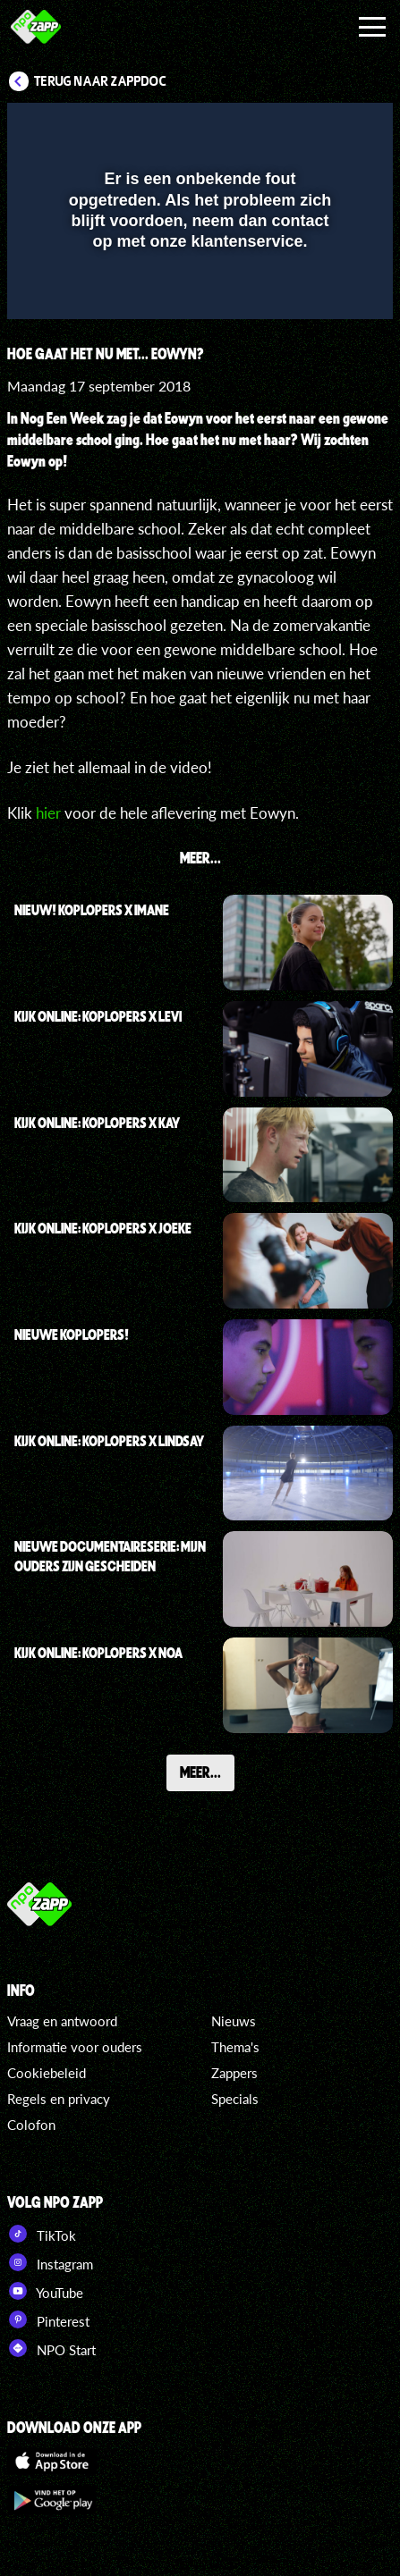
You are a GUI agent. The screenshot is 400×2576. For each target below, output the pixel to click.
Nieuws (233, 2021)
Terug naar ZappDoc (100, 81)
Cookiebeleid (46, 2073)
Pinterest (48, 2319)
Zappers (234, 2073)
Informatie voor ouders (74, 2047)
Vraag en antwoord (62, 2021)
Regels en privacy (58, 2099)
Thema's (235, 2047)
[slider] (197, 297)
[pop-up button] (297, 128)
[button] (333, 128)
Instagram (50, 2262)
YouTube (45, 2291)
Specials (235, 2099)
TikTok (41, 2233)
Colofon (31, 2125)
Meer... (200, 1771)
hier (48, 813)
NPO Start (51, 2348)
